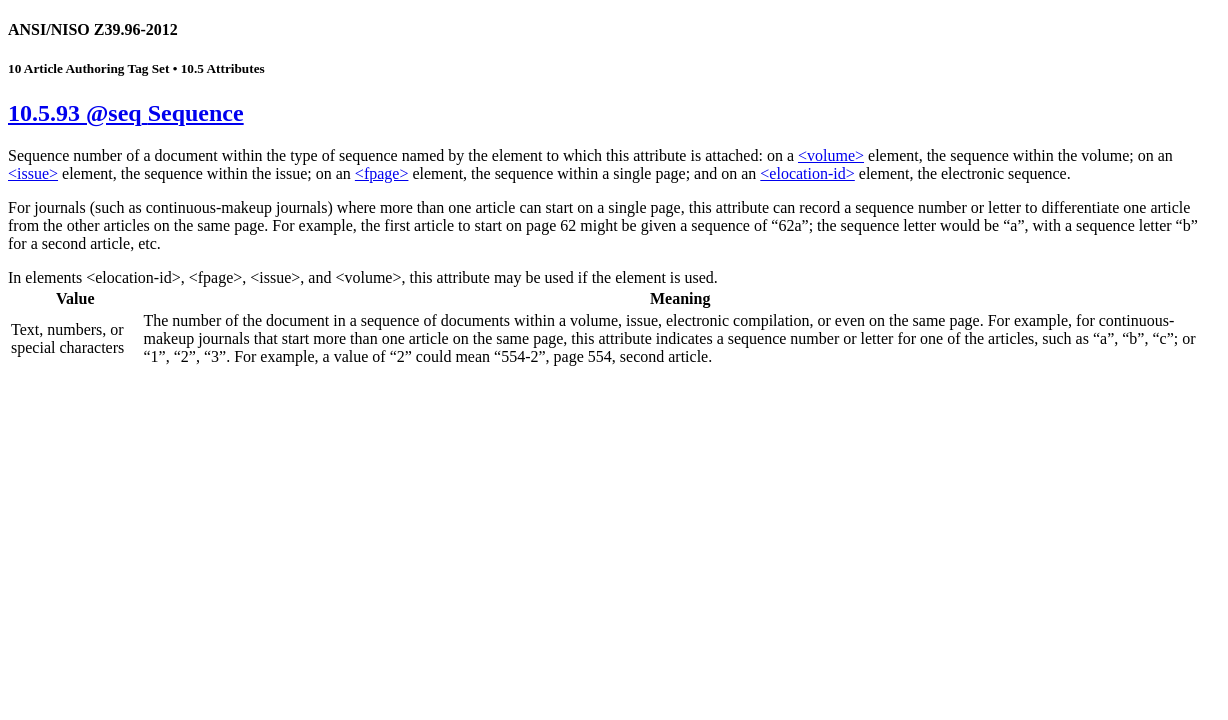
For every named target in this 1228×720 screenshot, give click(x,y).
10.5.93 (126, 113)
